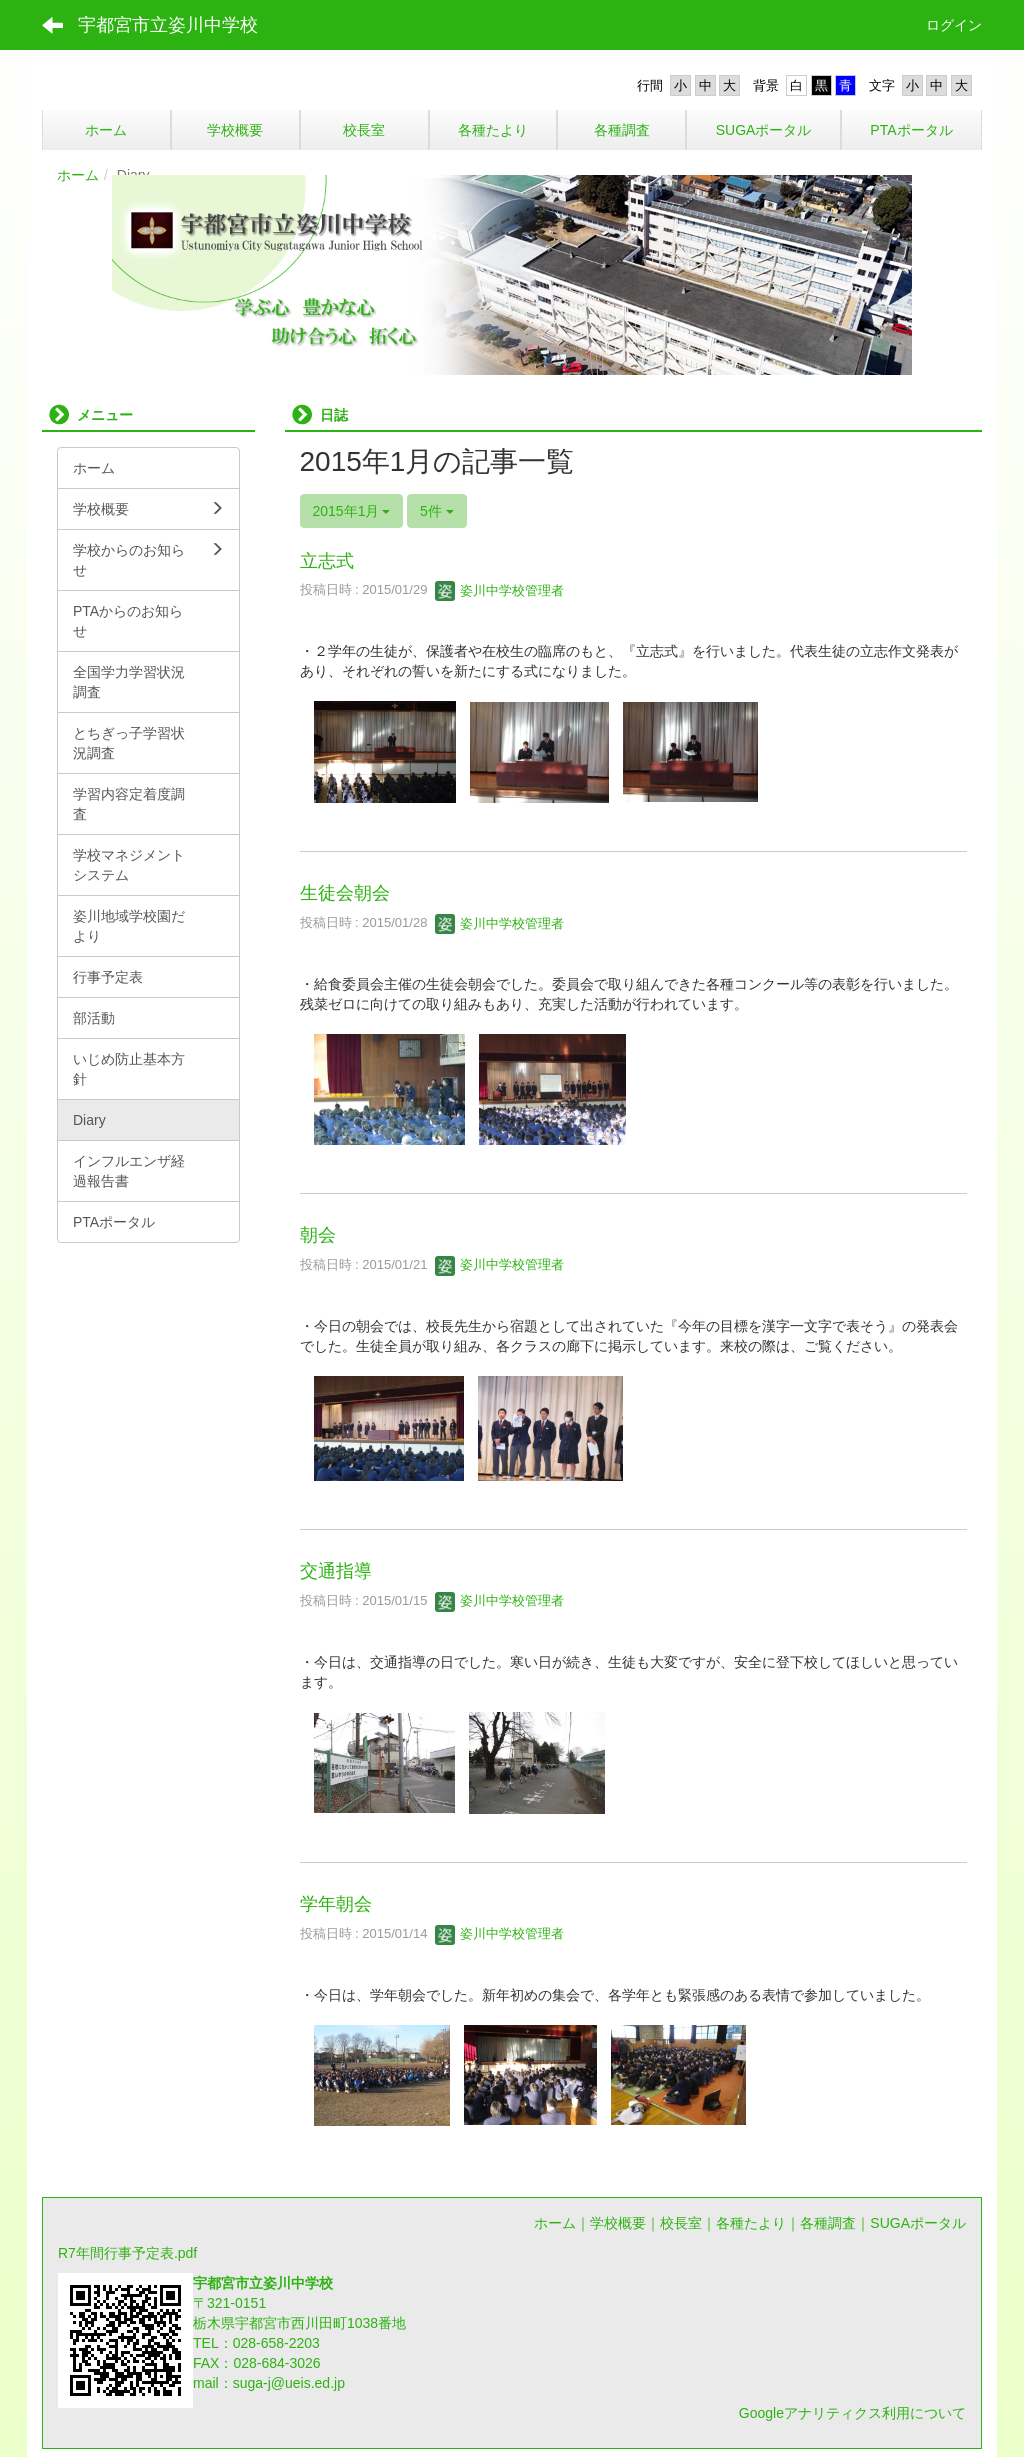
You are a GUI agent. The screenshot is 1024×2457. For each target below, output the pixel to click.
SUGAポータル (918, 2223)
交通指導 (336, 1571)
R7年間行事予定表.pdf (127, 2253)
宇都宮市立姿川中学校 (168, 25)
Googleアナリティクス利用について (852, 2413)
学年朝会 (336, 1904)
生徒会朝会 (345, 893)
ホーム (78, 175)
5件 (437, 511)
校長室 (681, 2223)
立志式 (327, 561)
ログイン (954, 25)
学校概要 (618, 2223)
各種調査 (828, 2223)
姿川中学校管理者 (500, 590)
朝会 (318, 1235)
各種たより (751, 2223)
